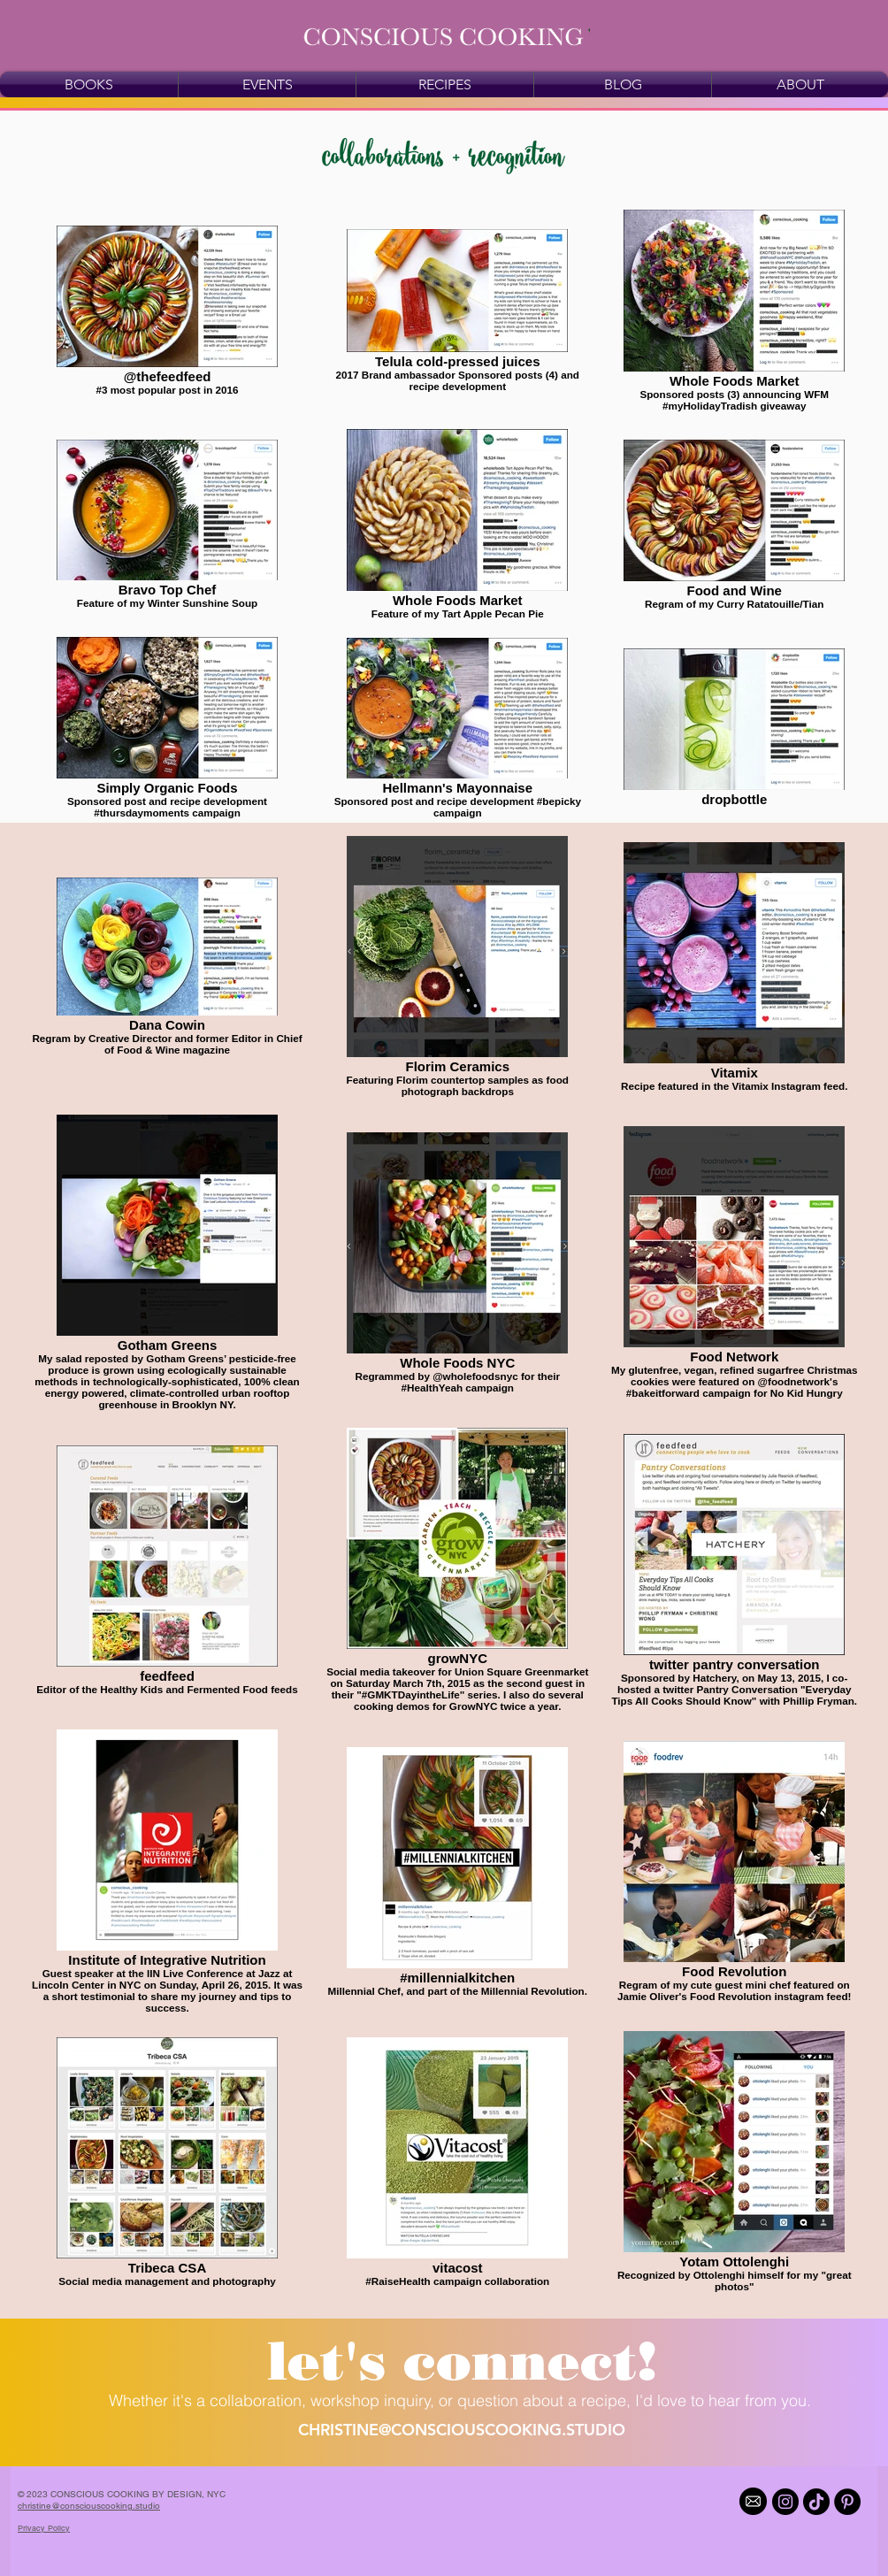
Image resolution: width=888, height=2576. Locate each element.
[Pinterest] (847, 2501)
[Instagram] (785, 2501)
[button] (462, 2361)
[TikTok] (816, 2501)
